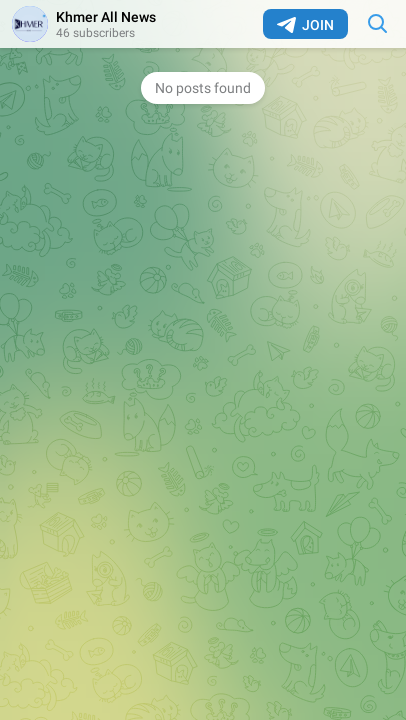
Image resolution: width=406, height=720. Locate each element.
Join (305, 25)
